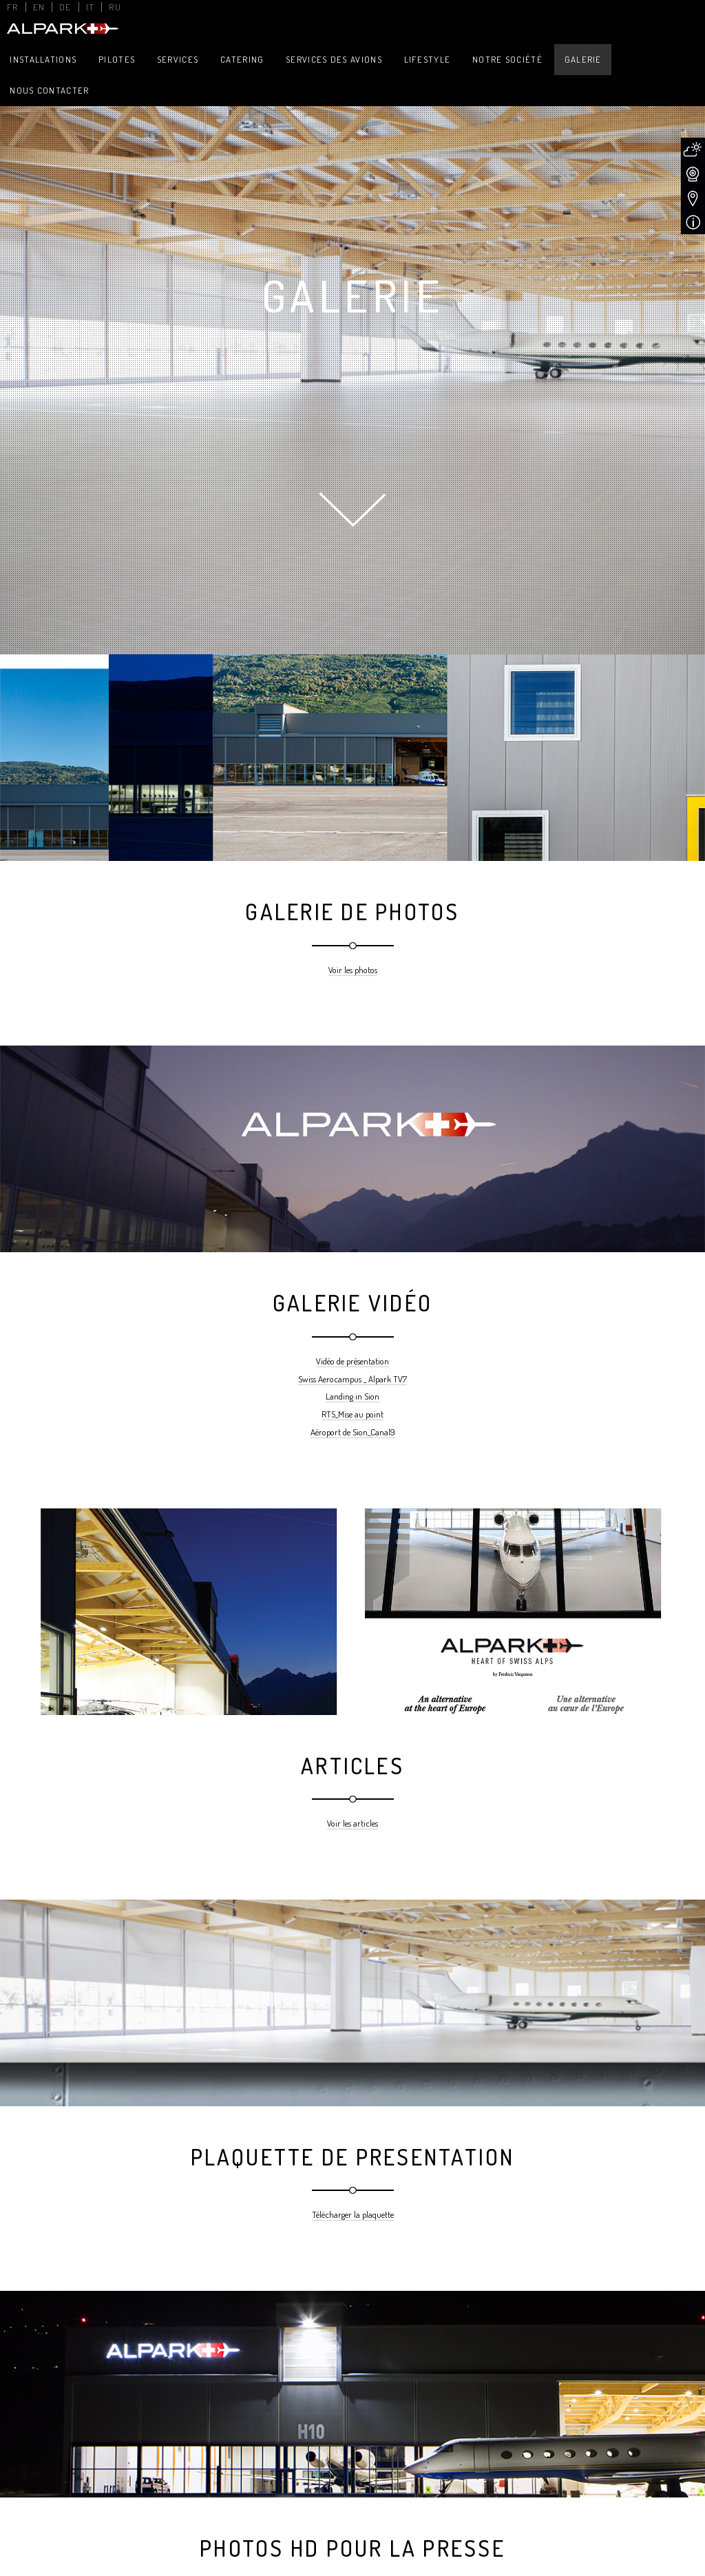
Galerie (583, 59)
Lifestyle (427, 59)
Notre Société (507, 59)
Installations (43, 59)
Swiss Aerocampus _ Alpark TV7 (352, 1378)
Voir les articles (352, 1823)
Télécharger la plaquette (353, 2214)
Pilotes (116, 59)
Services (177, 59)
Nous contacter (49, 90)
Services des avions (334, 59)
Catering (242, 59)
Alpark (61, 28)
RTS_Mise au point (352, 1414)
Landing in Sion (352, 1396)
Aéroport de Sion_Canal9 (353, 1431)
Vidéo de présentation (352, 1361)
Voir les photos (352, 969)
